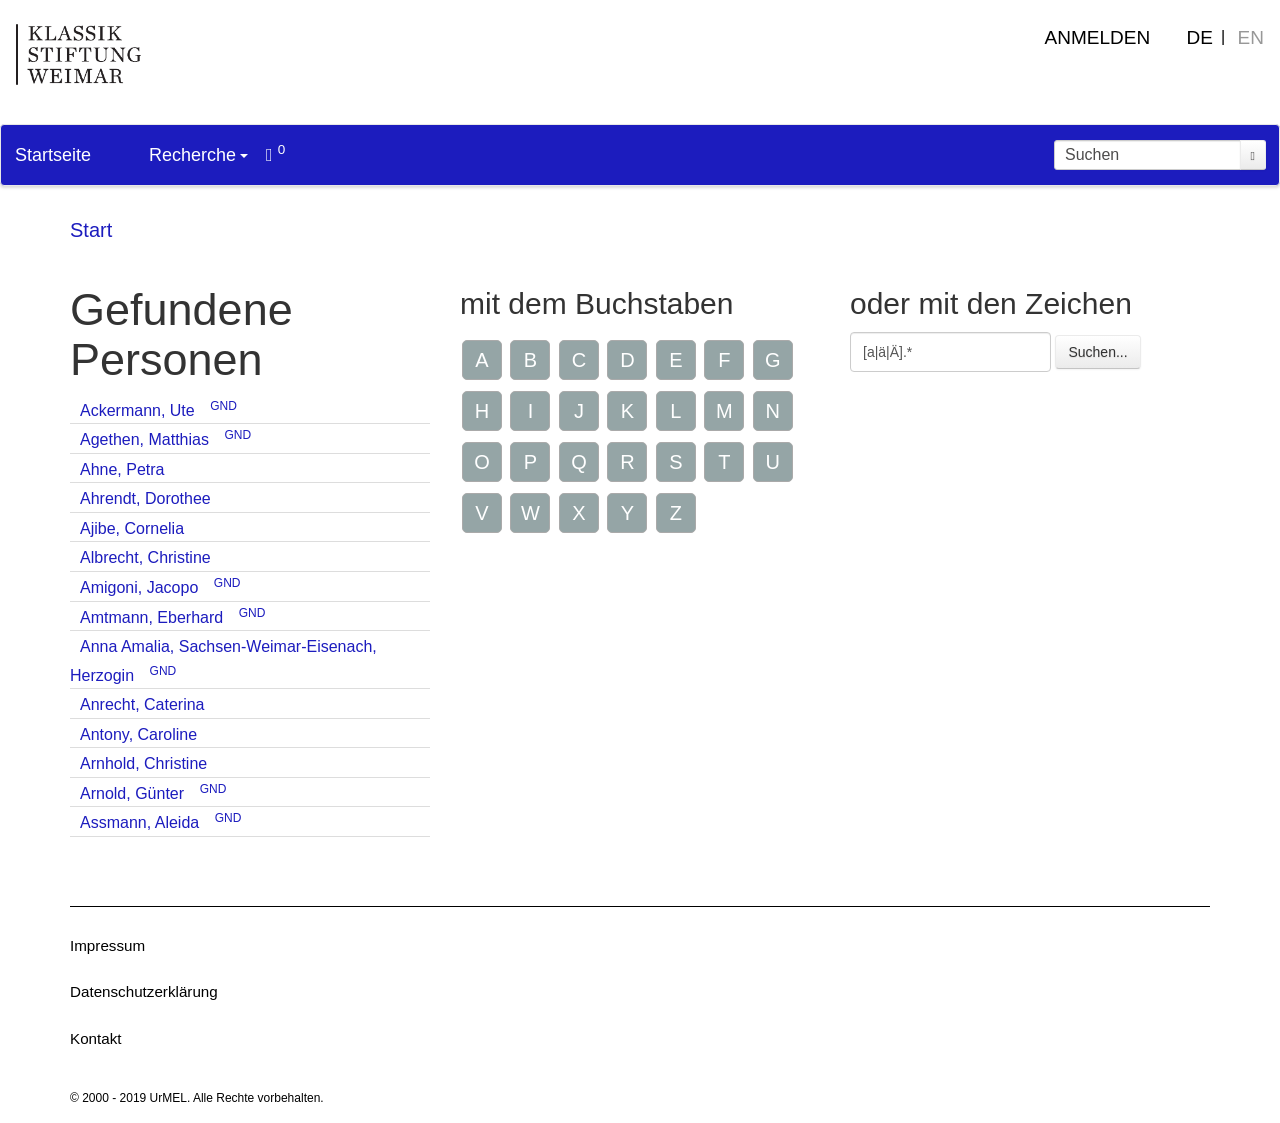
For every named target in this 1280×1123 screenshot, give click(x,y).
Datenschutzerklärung (144, 991)
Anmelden (1098, 37)
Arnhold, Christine (143, 763)
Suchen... (1097, 352)
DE (1200, 37)
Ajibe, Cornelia (132, 528)
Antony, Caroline (138, 734)
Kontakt (96, 1038)
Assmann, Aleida (139, 822)
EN (1251, 37)
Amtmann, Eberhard (151, 617)
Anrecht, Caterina (142, 704)
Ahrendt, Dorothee (145, 498)
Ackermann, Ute (137, 410)
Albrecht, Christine (145, 557)
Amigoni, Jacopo (139, 587)
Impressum (107, 945)
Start (91, 230)
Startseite (53, 155)
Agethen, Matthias (144, 439)
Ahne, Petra (122, 469)
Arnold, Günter (132, 793)
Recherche (198, 155)
